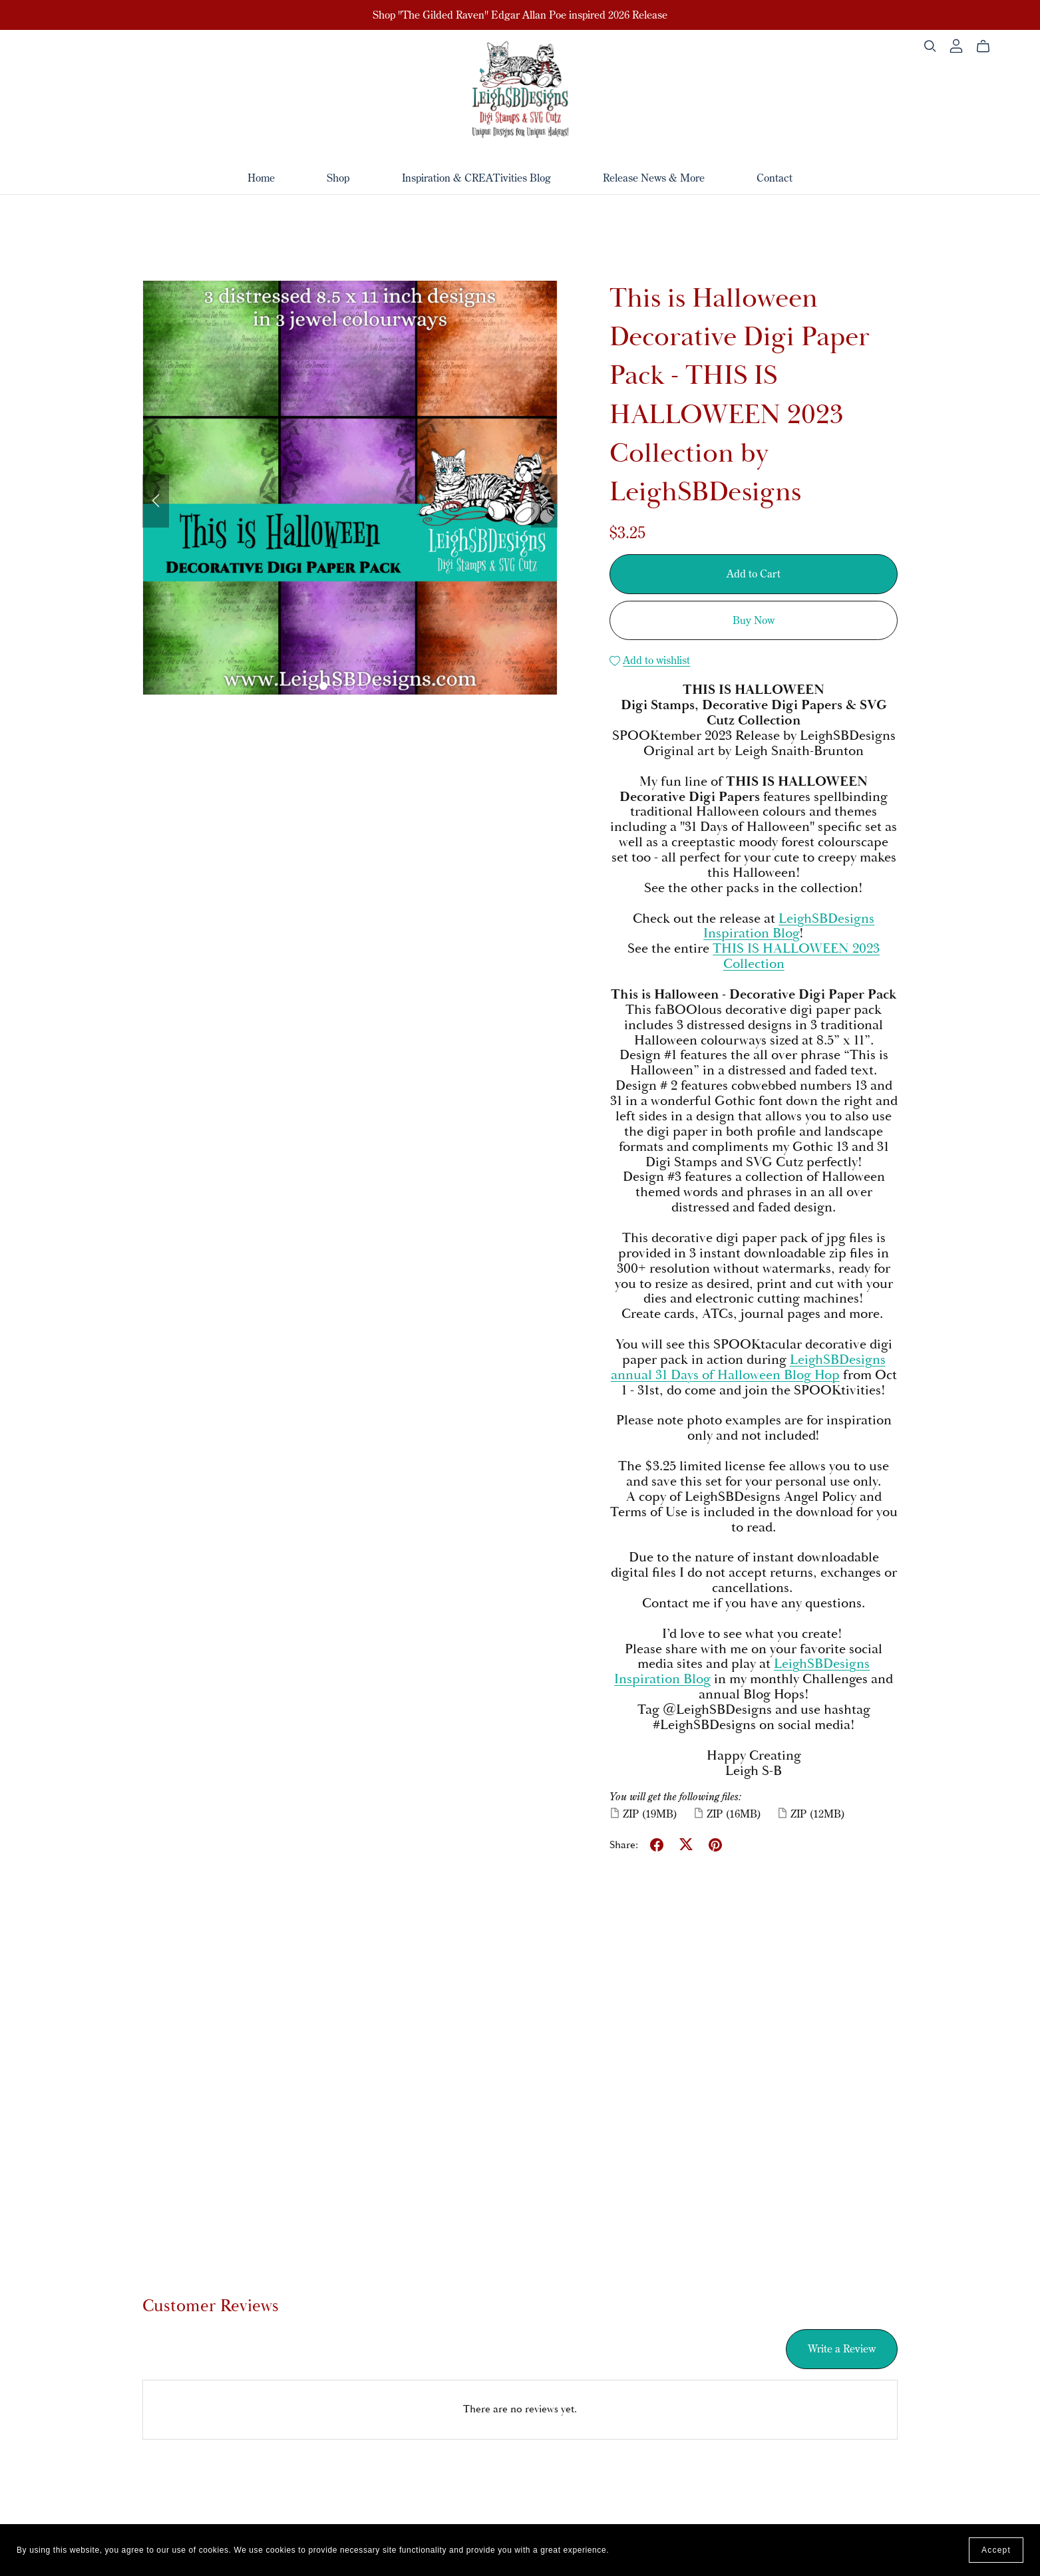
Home (261, 177)
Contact (774, 177)
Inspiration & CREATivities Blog (476, 177)
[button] (155, 501)
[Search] (930, 46)
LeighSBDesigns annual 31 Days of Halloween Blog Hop (748, 1367)
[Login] (956, 46)
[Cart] (988, 46)
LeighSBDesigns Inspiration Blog (788, 926)
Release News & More (654, 177)
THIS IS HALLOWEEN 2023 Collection (796, 956)
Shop (338, 177)
